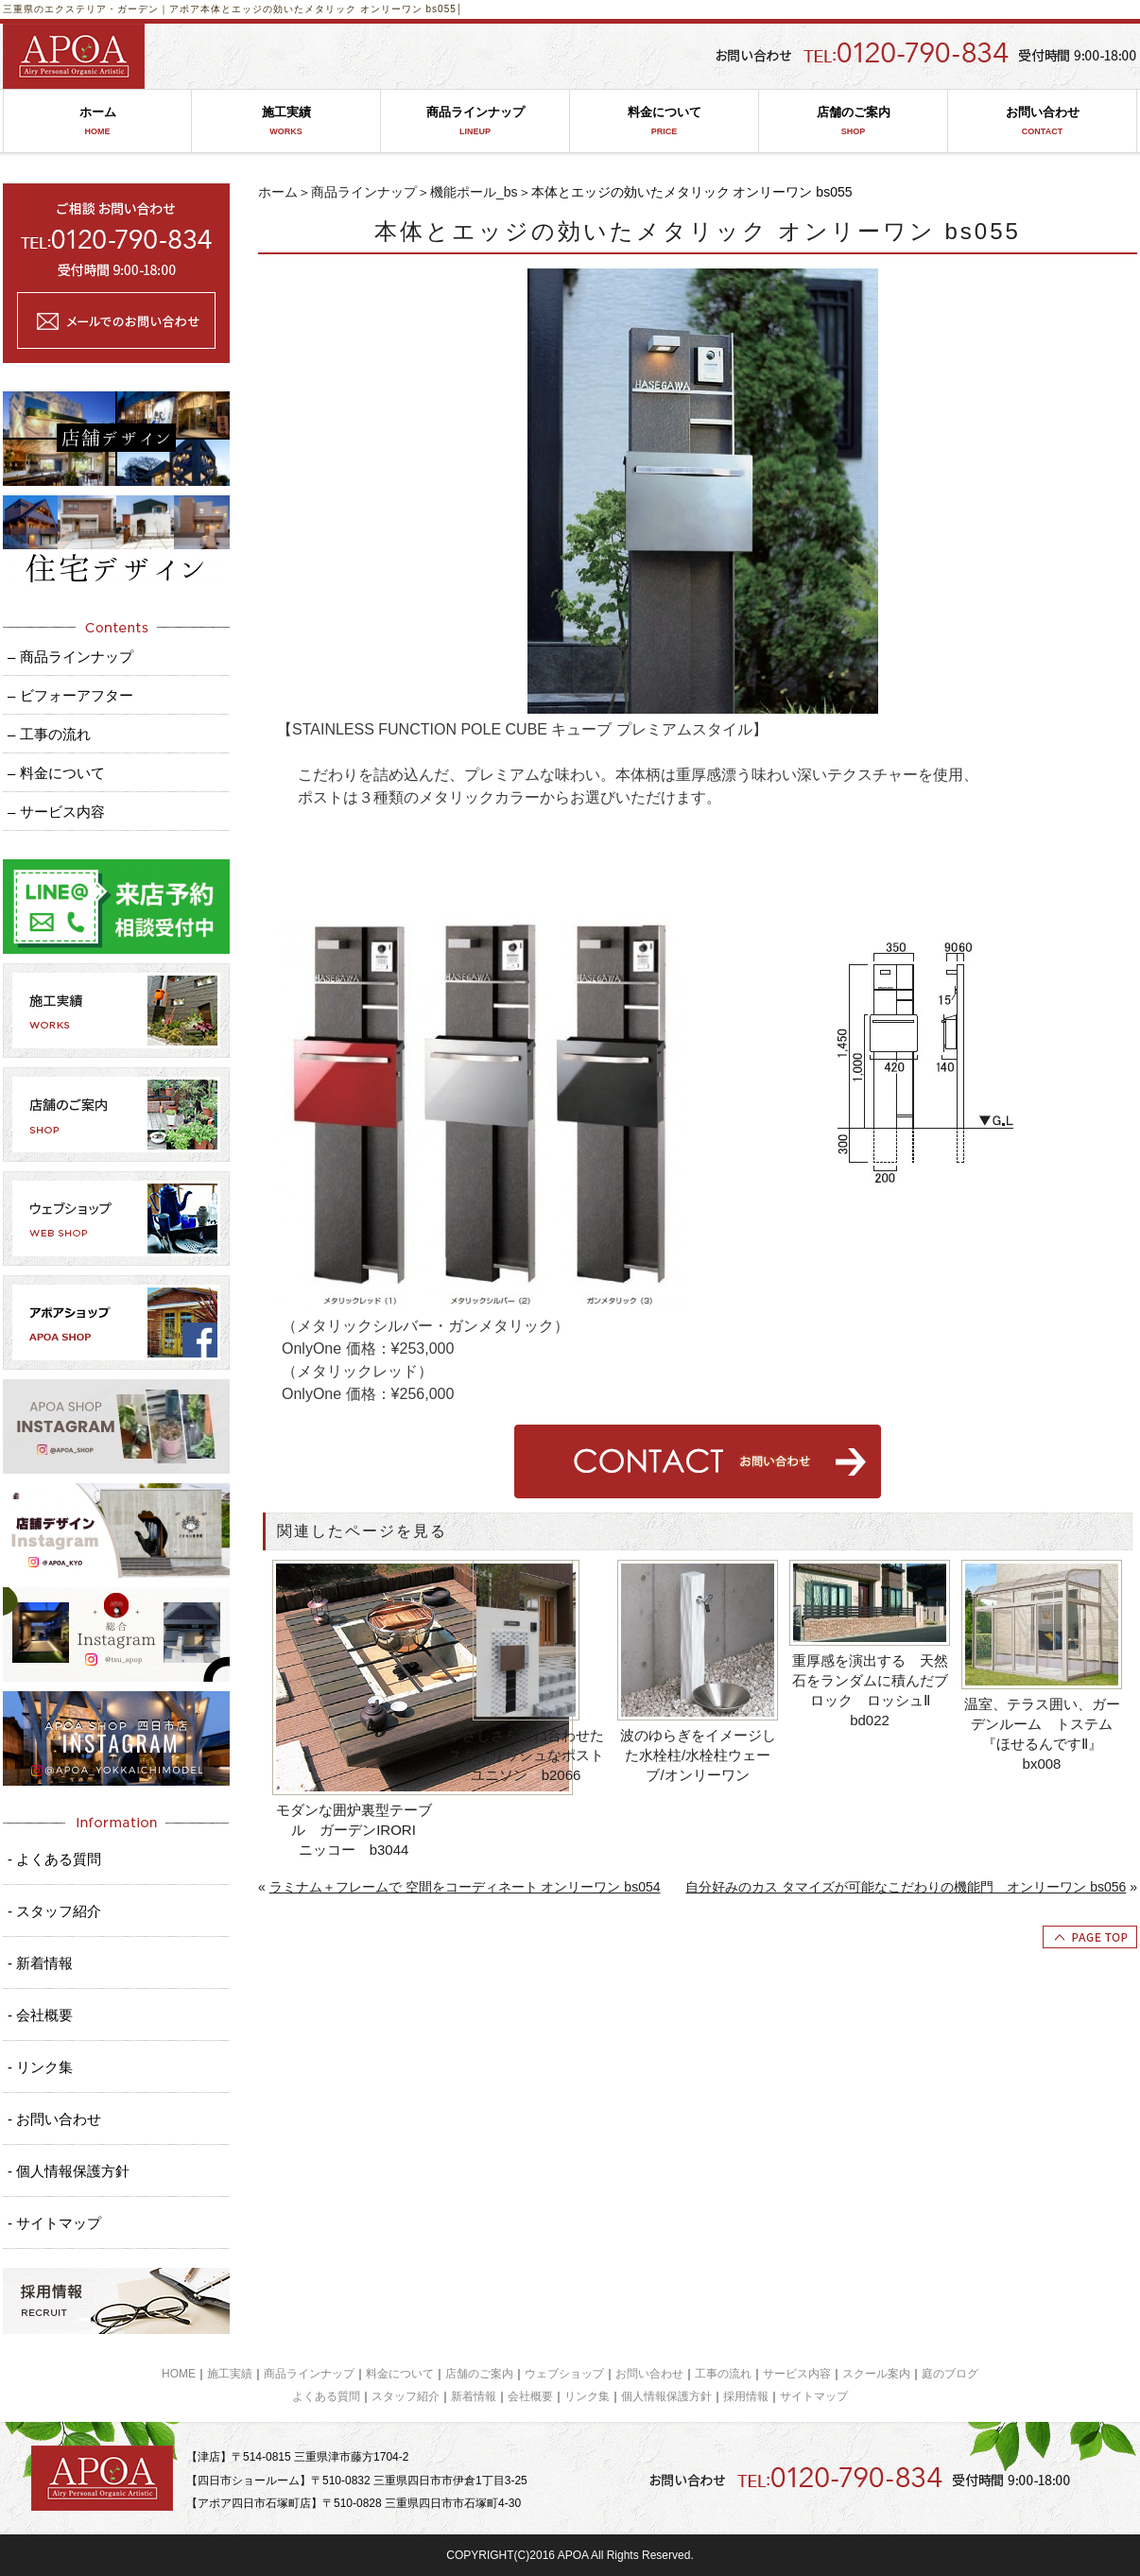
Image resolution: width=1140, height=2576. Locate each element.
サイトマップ (814, 2396)
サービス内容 (797, 2373)
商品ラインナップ (475, 121)
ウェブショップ (564, 2373)
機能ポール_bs (474, 191)
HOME (179, 2373)
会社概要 (530, 2396)
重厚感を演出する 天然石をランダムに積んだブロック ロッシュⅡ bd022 (870, 1690)
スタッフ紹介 (405, 2396)
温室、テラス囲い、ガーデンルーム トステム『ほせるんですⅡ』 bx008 (1042, 1734)
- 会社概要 (40, 2015)
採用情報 (746, 2396)
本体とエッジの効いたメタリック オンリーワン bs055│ (331, 9)
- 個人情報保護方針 (69, 2171)
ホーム (97, 121)
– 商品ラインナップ (70, 656)
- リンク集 (40, 2067)
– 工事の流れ (49, 734)
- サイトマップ (54, 2223)
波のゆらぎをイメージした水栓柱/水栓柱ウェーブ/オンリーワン (698, 1755)
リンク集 (587, 2396)
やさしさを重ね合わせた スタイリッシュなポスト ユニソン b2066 (528, 1755)
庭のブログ (950, 2373)
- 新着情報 (40, 1963)
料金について (664, 121)
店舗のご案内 (853, 121)
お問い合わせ (1042, 121)
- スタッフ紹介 (54, 1911)
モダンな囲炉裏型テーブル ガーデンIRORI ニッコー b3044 (356, 1830)
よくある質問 (326, 2396)
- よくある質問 (54, 1859)
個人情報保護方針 (666, 2396)
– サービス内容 (56, 812)
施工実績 (286, 121)
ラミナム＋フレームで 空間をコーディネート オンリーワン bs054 (465, 1886)
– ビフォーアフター (70, 695)
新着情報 (473, 2396)
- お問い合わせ (54, 2119)
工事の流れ (723, 2373)
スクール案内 (876, 2373)
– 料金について (56, 773)
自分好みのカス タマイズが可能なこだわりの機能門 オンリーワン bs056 (905, 1886)
